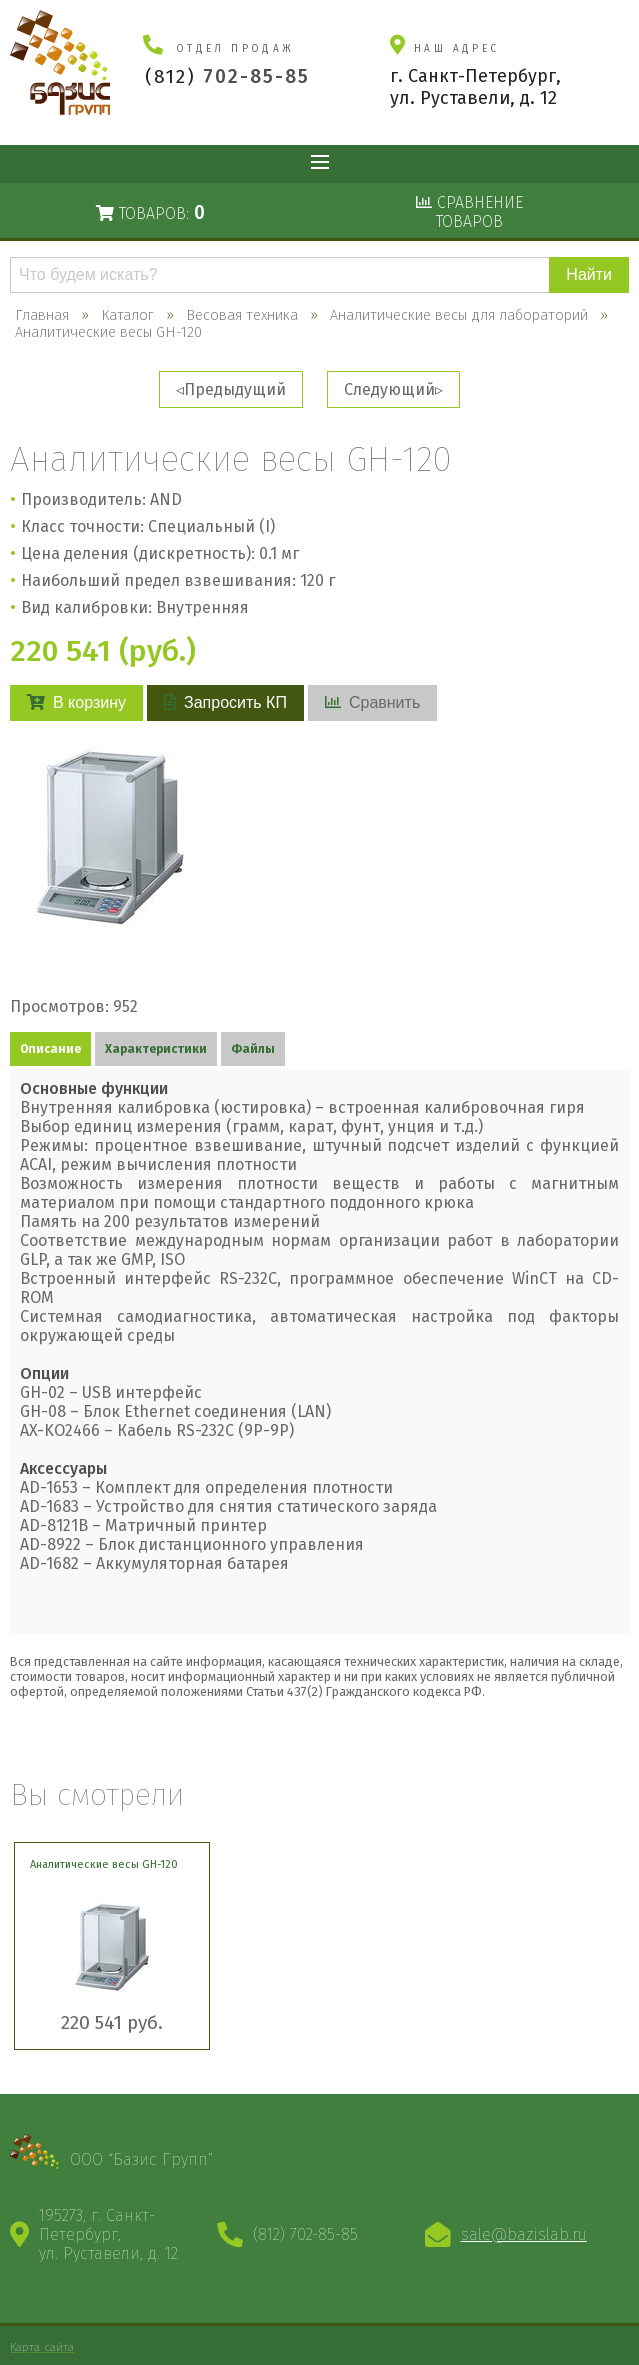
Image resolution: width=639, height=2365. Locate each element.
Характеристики (156, 1049)
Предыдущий (235, 389)
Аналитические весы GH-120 (104, 1864)
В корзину (76, 702)
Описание (50, 1049)
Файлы (253, 1049)
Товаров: (150, 212)
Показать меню (320, 164)
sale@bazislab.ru (524, 2234)
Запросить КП (225, 702)
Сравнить (372, 702)
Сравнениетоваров (469, 212)
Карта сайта (42, 2347)
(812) (227, 76)
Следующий (389, 389)
